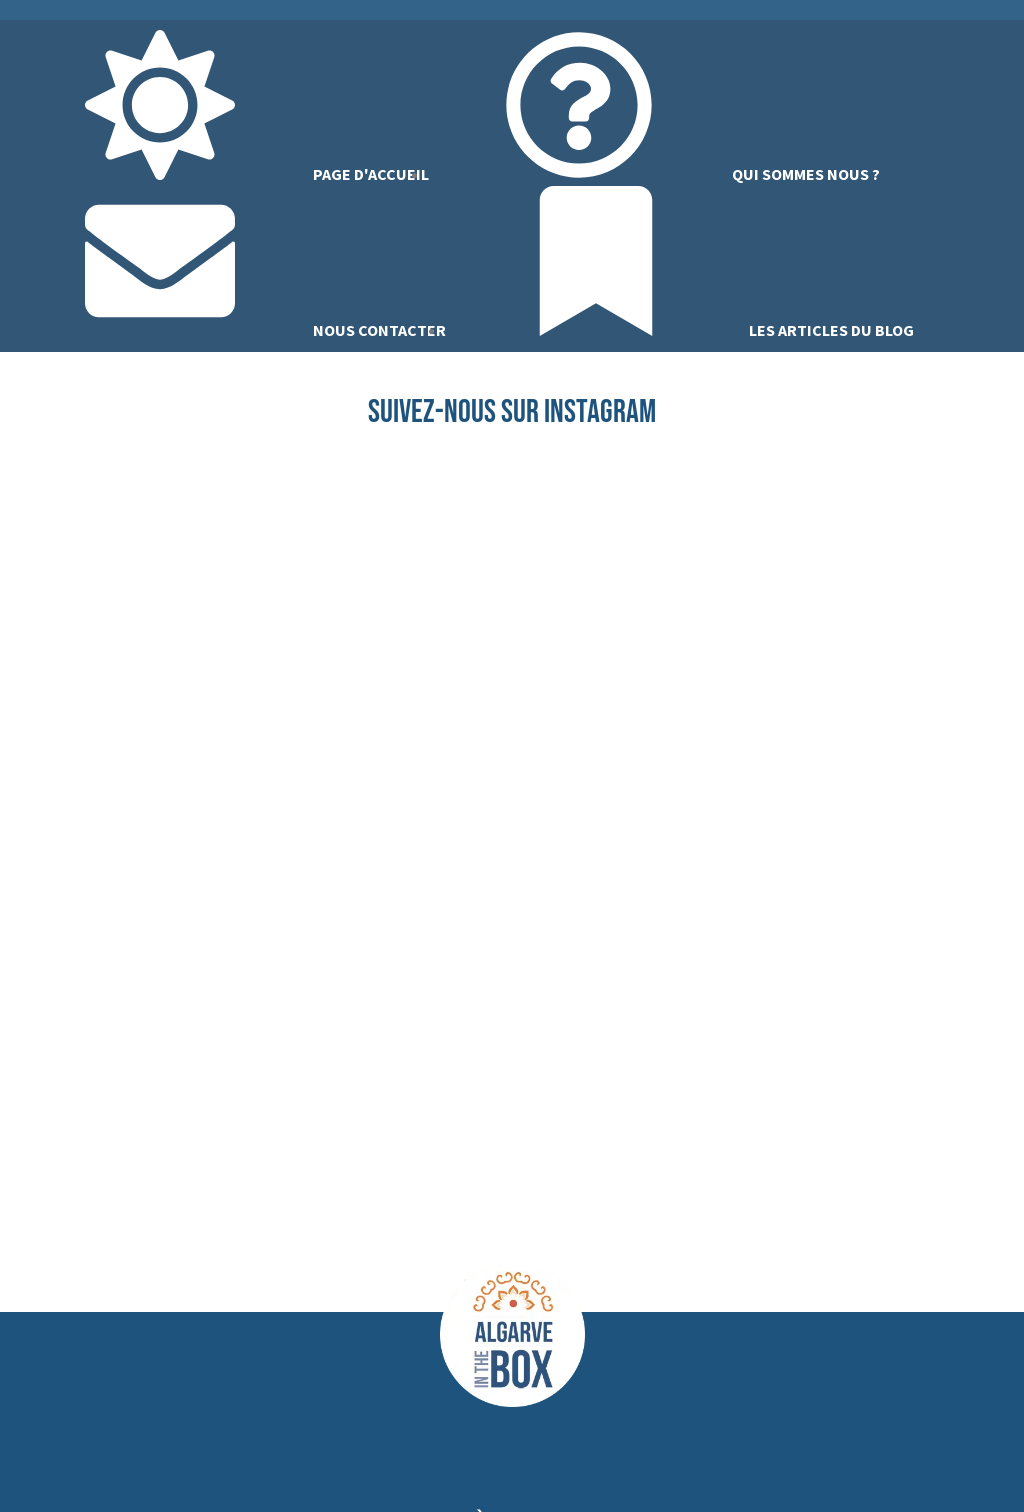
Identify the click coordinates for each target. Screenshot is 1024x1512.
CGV (776, 1466)
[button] (512, 915)
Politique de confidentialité (655, 1466)
